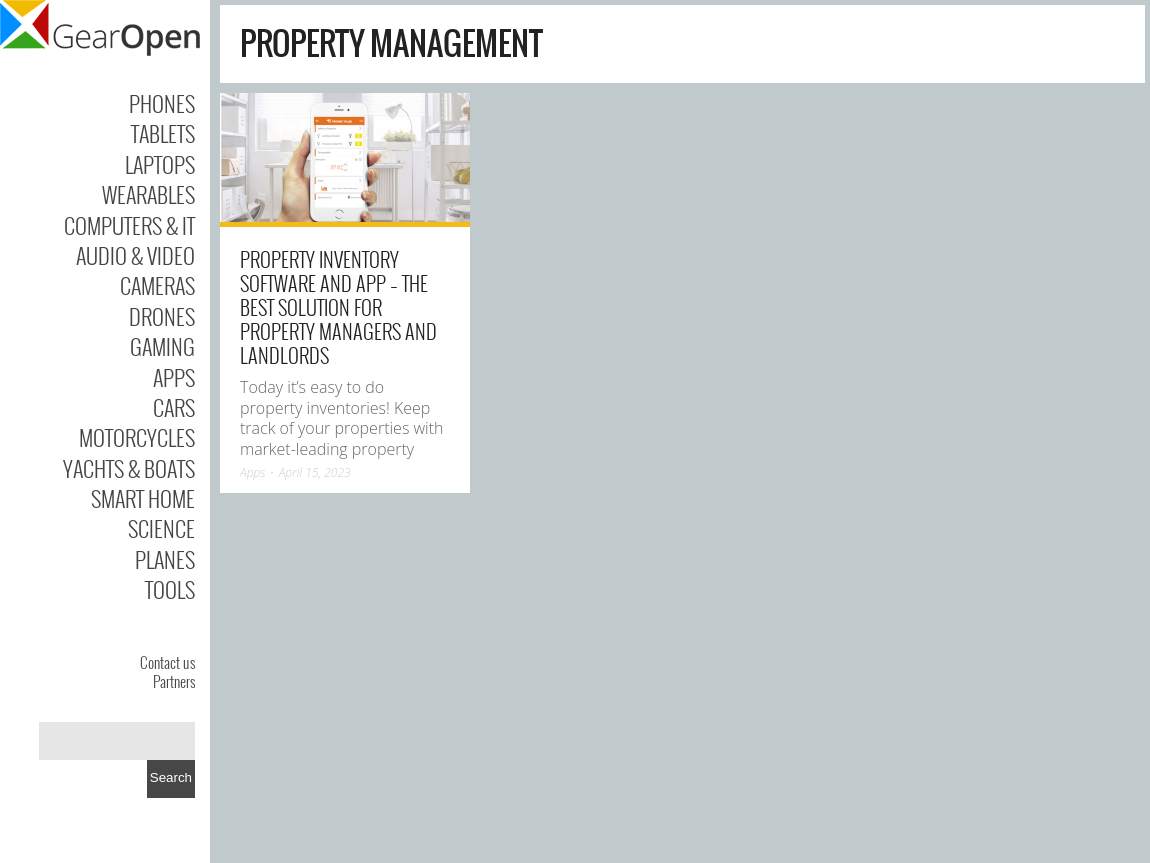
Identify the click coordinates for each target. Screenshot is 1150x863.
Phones (162, 103)
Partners (174, 681)
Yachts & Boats (129, 468)
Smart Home (143, 498)
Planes (165, 559)
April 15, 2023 (315, 472)
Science (161, 528)
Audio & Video (135, 255)
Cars (174, 407)
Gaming (162, 346)
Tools (170, 589)
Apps (174, 377)
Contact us (167, 662)
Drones (162, 316)
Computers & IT (129, 225)
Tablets (163, 133)
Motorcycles (137, 437)
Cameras (157, 285)
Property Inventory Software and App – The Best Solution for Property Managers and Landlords (338, 307)
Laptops (160, 164)
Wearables (148, 194)
